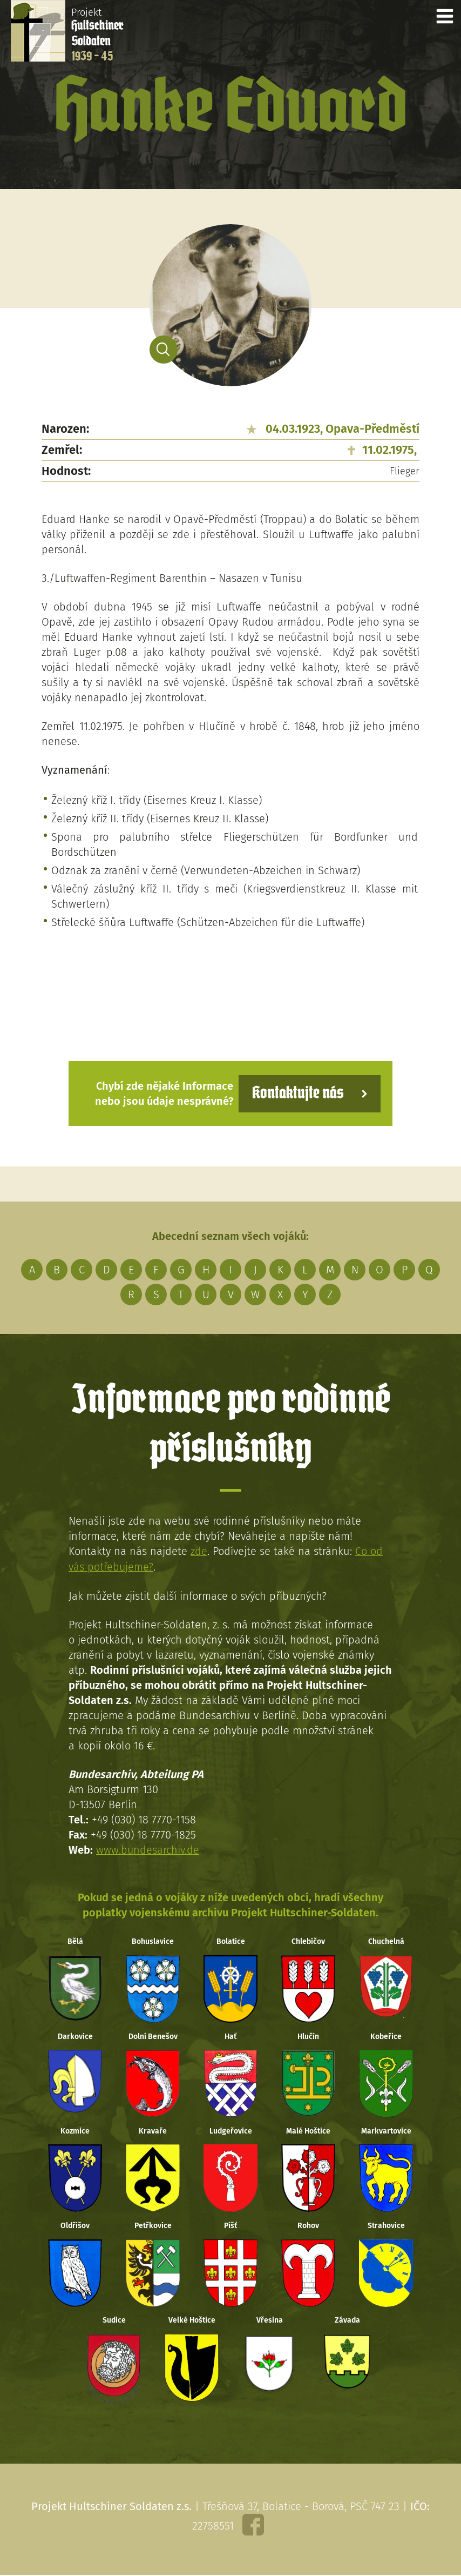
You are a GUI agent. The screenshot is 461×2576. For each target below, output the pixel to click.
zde (199, 1551)
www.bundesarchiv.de (148, 1848)
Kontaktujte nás (297, 1093)
